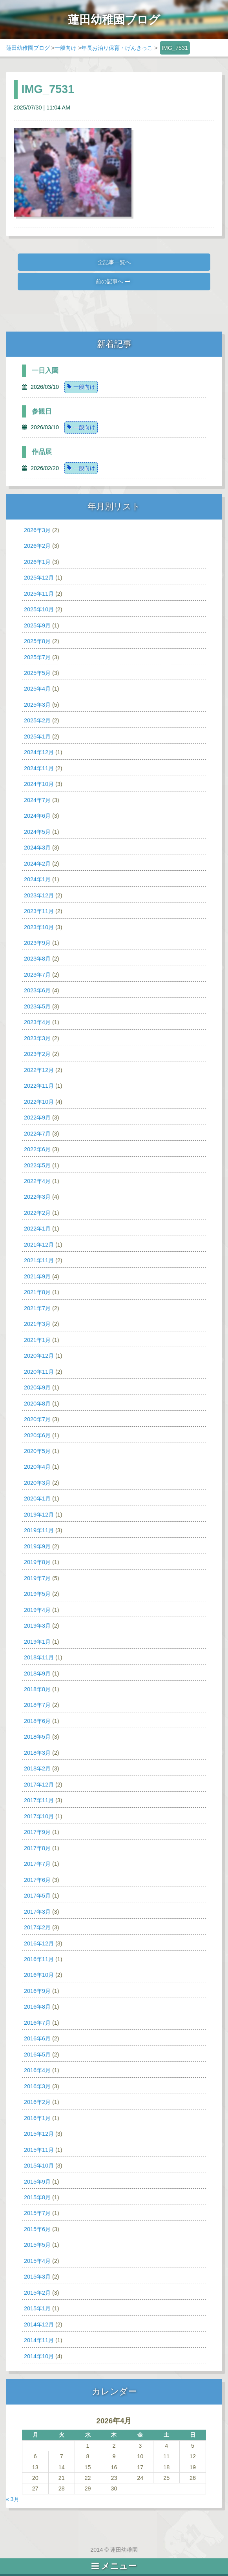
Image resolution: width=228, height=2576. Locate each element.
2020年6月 (37, 1435)
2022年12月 (39, 1070)
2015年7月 (37, 2213)
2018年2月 (37, 1768)
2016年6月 (37, 2038)
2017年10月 (39, 1816)
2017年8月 (37, 1848)
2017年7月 (37, 1864)
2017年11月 (39, 1800)
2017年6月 (37, 1880)
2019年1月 (37, 1642)
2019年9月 (37, 1546)
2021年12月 (39, 1245)
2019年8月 (37, 1562)
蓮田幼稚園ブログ (28, 48)
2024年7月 (37, 800)
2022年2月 (37, 1213)
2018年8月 (37, 1689)
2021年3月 (37, 1324)
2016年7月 (37, 2023)
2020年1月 (37, 1498)
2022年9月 (37, 1117)
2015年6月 (37, 2229)
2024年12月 (39, 752)
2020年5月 (37, 1451)
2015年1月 (37, 2308)
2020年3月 (37, 1483)
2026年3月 (37, 530)
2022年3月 (37, 1197)
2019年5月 (37, 1594)
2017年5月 (37, 1895)
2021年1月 (37, 1340)
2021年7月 (37, 1308)
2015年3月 (37, 2276)
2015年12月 (39, 2134)
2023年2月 (37, 1054)
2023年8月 (37, 958)
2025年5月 (37, 673)
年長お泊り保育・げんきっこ (117, 48)
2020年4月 (37, 1467)
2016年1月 (37, 2118)
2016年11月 (39, 1959)
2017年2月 (37, 1927)
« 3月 (12, 2499)
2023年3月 (37, 1038)
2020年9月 (37, 1387)
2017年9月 (37, 1832)
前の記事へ (113, 281)
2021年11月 (39, 1260)
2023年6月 (37, 990)
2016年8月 (37, 2007)
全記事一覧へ (114, 262)
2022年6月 (37, 1149)
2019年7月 (37, 1578)
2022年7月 (37, 1133)
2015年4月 (37, 2261)
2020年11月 (39, 1372)
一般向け (66, 48)
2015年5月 (37, 2245)
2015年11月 (39, 2150)
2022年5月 (37, 1165)
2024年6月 (37, 816)
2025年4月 (37, 688)
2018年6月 (37, 1721)
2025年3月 (37, 705)
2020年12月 (39, 1356)
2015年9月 (37, 2182)
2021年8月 (37, 1292)
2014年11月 (39, 2340)
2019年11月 (39, 1530)
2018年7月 (37, 1705)
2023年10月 (39, 927)
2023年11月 (39, 911)
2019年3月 (37, 1626)
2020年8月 (37, 1403)
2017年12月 (39, 1784)
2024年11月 (39, 768)
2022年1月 (37, 1228)
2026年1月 (37, 562)
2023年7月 (37, 975)
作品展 (42, 452)
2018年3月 (37, 1753)
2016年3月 (37, 2086)
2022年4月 (37, 1181)
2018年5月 (37, 1737)
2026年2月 (37, 546)
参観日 (42, 411)
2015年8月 (37, 2197)
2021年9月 (37, 1276)
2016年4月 (37, 2070)
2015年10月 (39, 2165)
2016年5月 (37, 2054)
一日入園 (45, 370)
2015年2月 (37, 2293)
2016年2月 (37, 2102)
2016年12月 (39, 1943)
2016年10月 (39, 1975)
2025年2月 (37, 720)
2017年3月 (37, 1912)
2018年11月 (39, 1657)
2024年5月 (37, 832)
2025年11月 (39, 594)
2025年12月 (39, 577)
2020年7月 (37, 1419)
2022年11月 (39, 1086)
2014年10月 (39, 2356)
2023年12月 (39, 895)
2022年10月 (39, 1102)
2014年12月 (39, 2324)
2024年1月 (37, 879)
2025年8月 (37, 641)
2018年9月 (37, 1673)
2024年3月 (37, 847)
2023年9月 (37, 943)
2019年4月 (37, 1610)
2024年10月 (39, 784)
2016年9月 (37, 1991)
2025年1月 (37, 736)
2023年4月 (37, 1022)
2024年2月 (37, 863)
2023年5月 (37, 1006)
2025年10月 (39, 609)
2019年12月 (39, 1514)
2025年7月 (37, 657)
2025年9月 (37, 625)
